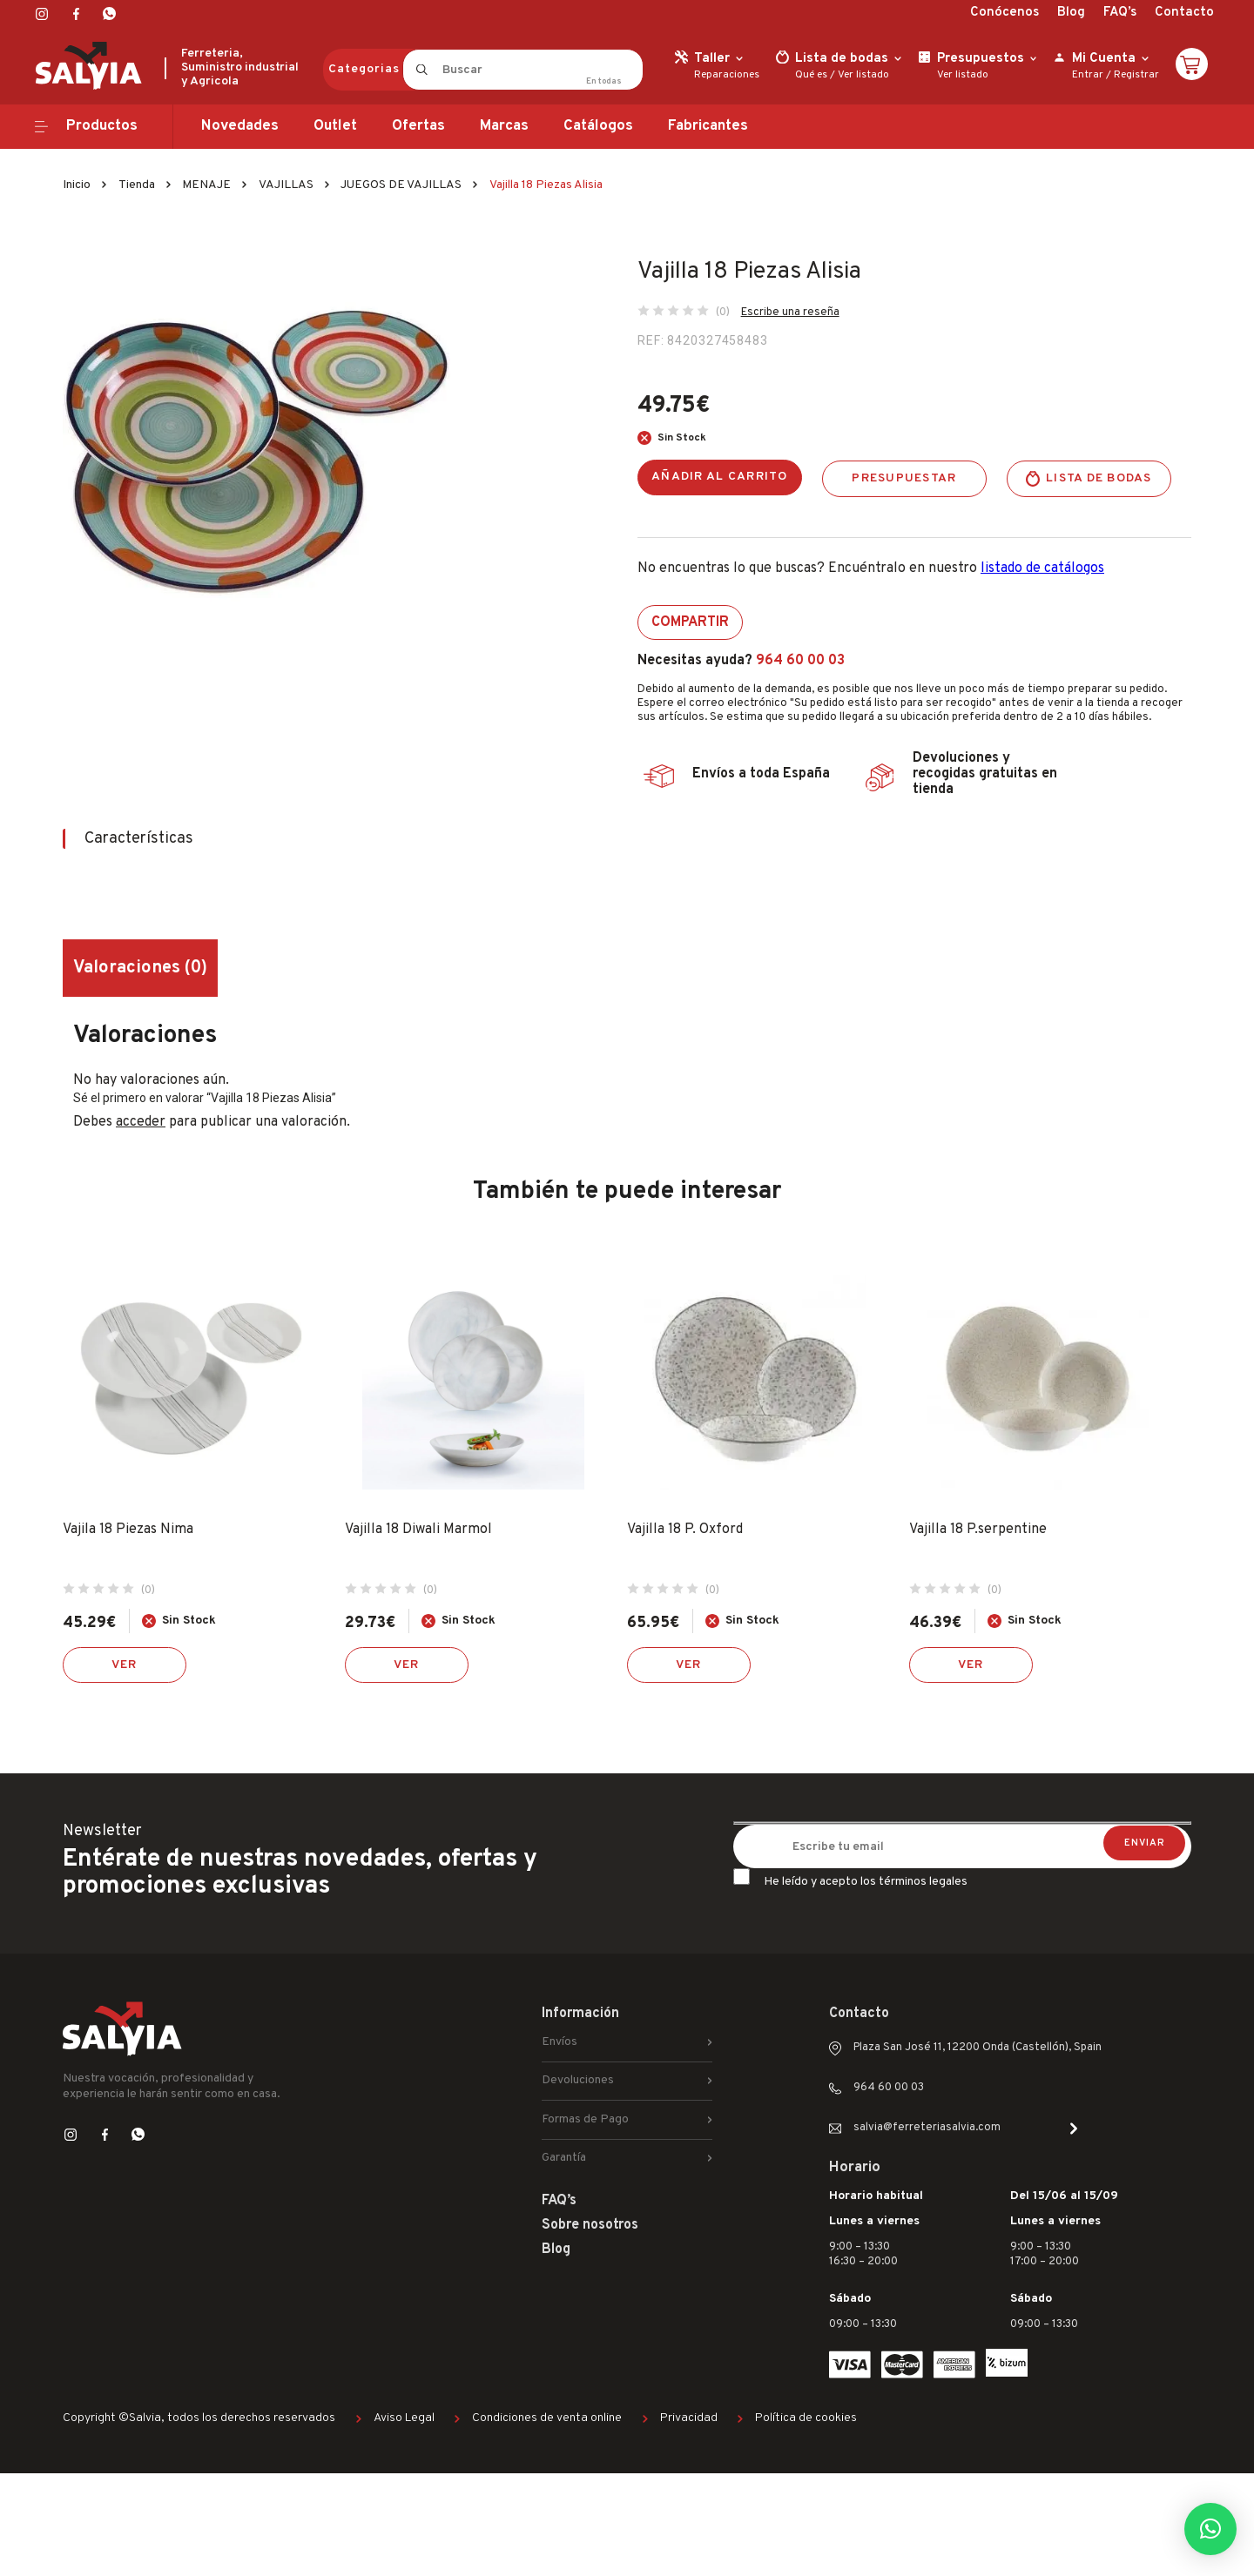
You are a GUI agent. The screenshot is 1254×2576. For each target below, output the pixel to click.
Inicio (77, 185)
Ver (124, 1665)
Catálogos (598, 126)
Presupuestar (904, 478)
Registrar (1136, 75)
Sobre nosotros (590, 2225)
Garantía (564, 2157)
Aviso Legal (404, 2418)
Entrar (1087, 75)
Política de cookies (806, 2418)
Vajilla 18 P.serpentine (978, 1529)
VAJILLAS (286, 185)
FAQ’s (1119, 12)
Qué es (811, 75)
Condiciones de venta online (547, 2418)
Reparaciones (726, 75)
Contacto (1184, 12)
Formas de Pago (585, 2119)
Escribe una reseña (790, 312)
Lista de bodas (1099, 478)
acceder (140, 1122)
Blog (1071, 12)
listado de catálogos (1042, 568)
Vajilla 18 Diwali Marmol (418, 1529)
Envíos (559, 2042)
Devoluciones (578, 2080)
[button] (1210, 2529)
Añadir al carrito (719, 476)
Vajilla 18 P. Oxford (685, 1529)
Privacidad (689, 2418)
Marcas (504, 126)
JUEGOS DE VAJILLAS (401, 185)
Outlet (335, 126)
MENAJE (206, 185)
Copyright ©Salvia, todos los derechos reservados (199, 2418)
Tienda (136, 185)
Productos (102, 126)
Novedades (240, 126)
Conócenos (1004, 12)
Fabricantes (708, 126)
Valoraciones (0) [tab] (140, 968)
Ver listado (863, 75)
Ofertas (418, 126)
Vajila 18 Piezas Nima (128, 1529)
